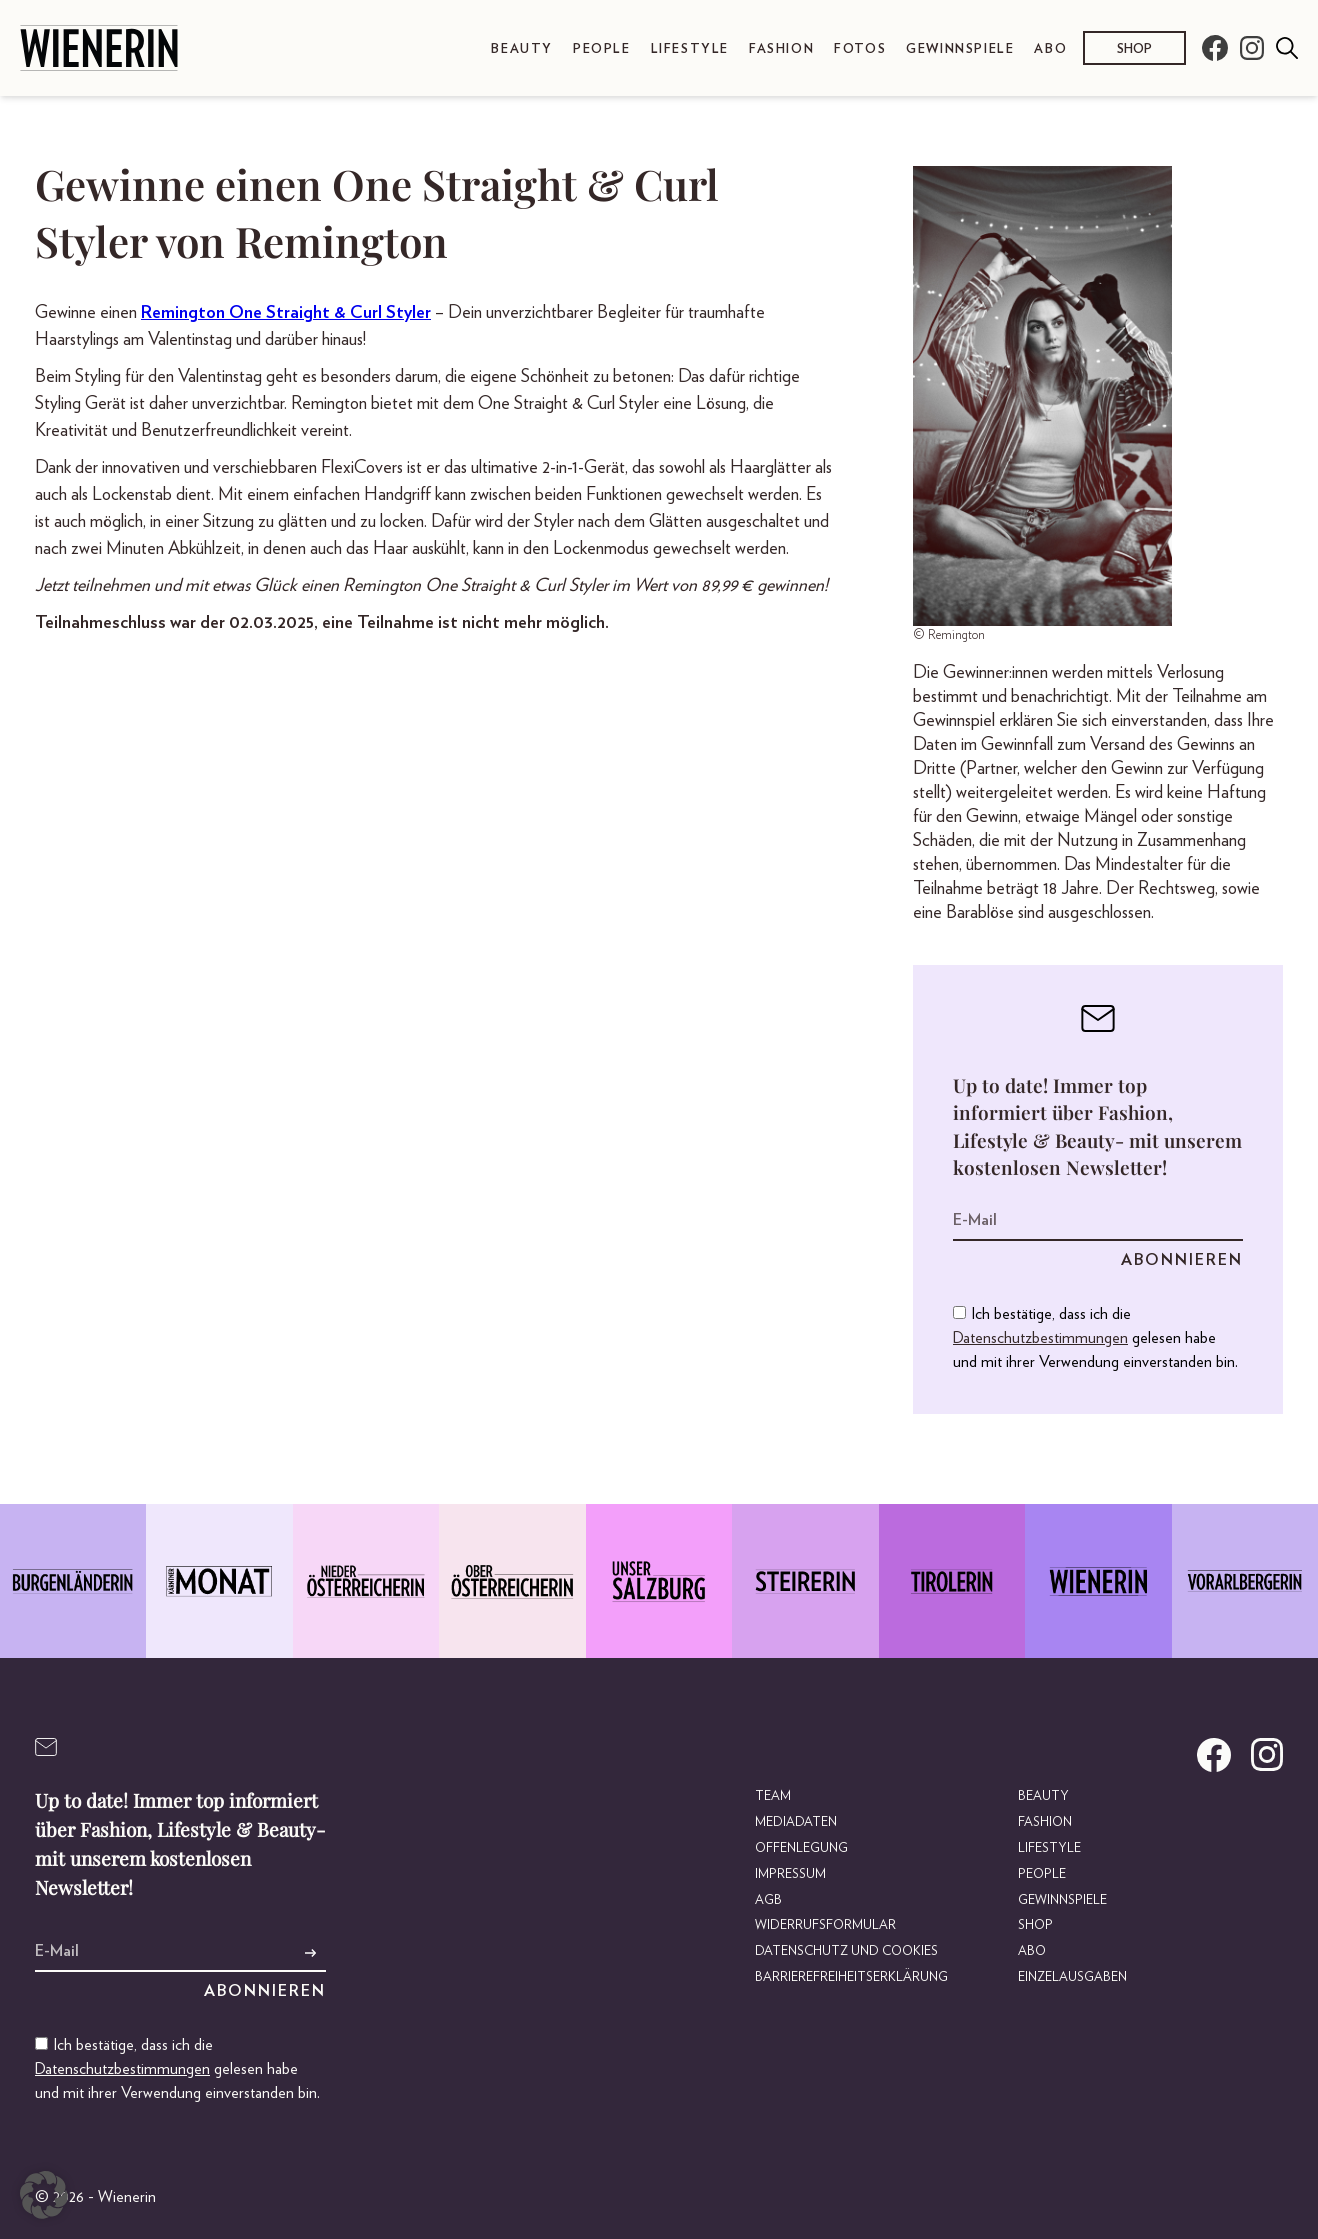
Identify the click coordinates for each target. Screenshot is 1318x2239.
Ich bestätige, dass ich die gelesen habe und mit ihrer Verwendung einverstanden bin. (1095, 1338)
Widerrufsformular (825, 1925)
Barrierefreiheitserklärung (851, 1977)
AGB (768, 1900)
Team (773, 1796)
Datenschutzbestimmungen (1040, 1338)
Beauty (522, 49)
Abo (1050, 49)
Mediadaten (796, 1822)
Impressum (790, 1874)
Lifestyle (690, 49)
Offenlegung (801, 1848)
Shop (1134, 49)
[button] (44, 2195)
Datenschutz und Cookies (846, 1951)
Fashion (781, 49)
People (602, 49)
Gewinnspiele (960, 49)
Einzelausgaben (1072, 1977)
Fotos (860, 49)
